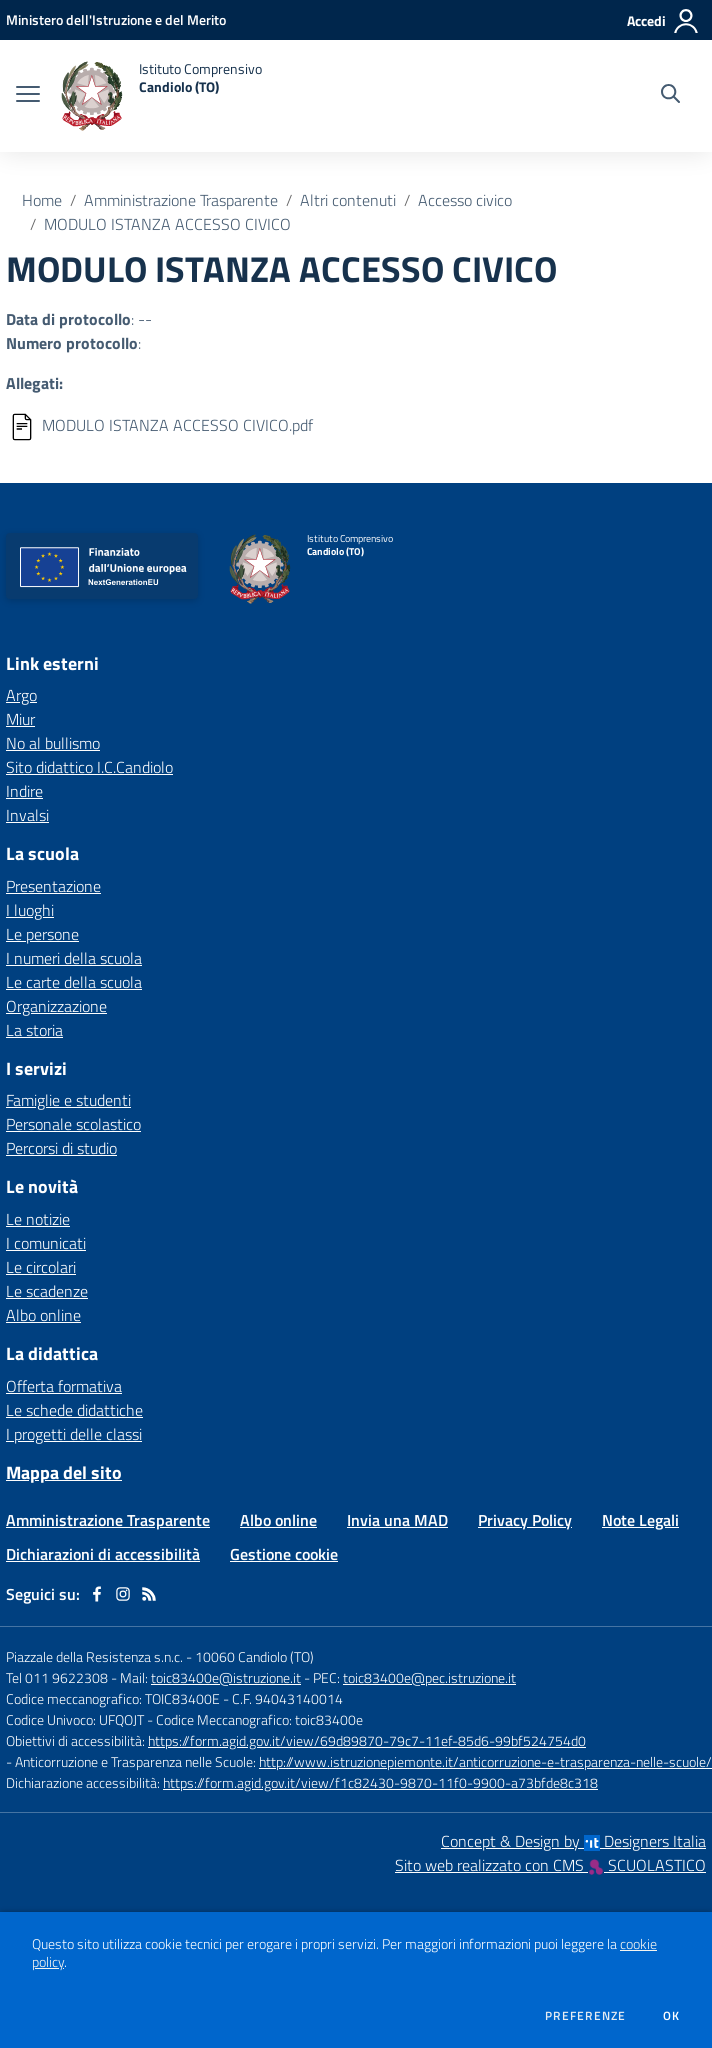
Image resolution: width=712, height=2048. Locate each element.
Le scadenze (47, 1291)
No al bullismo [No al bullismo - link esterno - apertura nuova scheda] (53, 743)
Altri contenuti (348, 200)
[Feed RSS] (149, 1594)
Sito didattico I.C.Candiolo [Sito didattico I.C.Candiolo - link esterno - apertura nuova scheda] (89, 767)
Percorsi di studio (61, 1148)
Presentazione (53, 886)
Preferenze (585, 2016)
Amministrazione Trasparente (181, 200)
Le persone (42, 934)
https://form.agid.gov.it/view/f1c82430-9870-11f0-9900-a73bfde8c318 (380, 1782)
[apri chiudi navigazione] (28, 96)
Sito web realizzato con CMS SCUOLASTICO (550, 1865)
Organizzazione (56, 1006)
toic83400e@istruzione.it (226, 1677)
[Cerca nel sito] (670, 96)
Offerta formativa (64, 1386)
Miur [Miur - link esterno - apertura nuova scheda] (20, 719)
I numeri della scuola (74, 958)
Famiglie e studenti (68, 1100)
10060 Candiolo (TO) (254, 1656)
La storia (34, 1030)
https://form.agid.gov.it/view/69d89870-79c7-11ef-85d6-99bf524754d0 (367, 1740)
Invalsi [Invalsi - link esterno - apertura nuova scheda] (27, 815)
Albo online (43, 1315)
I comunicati (46, 1243)
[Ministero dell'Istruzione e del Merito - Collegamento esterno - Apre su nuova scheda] (116, 19)
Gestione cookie (284, 1554)
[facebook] (97, 1594)
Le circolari (41, 1267)
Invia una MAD (397, 1520)
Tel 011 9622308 (57, 1677)
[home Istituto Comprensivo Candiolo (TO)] (161, 96)
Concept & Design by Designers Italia (573, 1841)
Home (42, 200)
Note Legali (640, 1520)
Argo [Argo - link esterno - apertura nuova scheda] (21, 695)
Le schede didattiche (74, 1410)
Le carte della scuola (74, 982)
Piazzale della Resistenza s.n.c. (94, 1656)
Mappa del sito (64, 1472)
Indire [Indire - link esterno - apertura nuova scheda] (24, 791)
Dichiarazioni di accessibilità (103, 1554)
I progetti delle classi (74, 1434)
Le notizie (38, 1219)
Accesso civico (465, 200)
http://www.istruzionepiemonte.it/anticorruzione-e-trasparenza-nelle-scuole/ (485, 1761)
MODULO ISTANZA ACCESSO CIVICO (167, 224)
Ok (672, 2016)
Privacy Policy (525, 1520)
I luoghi (30, 910)
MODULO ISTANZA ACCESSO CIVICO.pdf (177, 425)
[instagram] (123, 1594)
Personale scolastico (73, 1124)
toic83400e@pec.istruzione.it (429, 1677)
